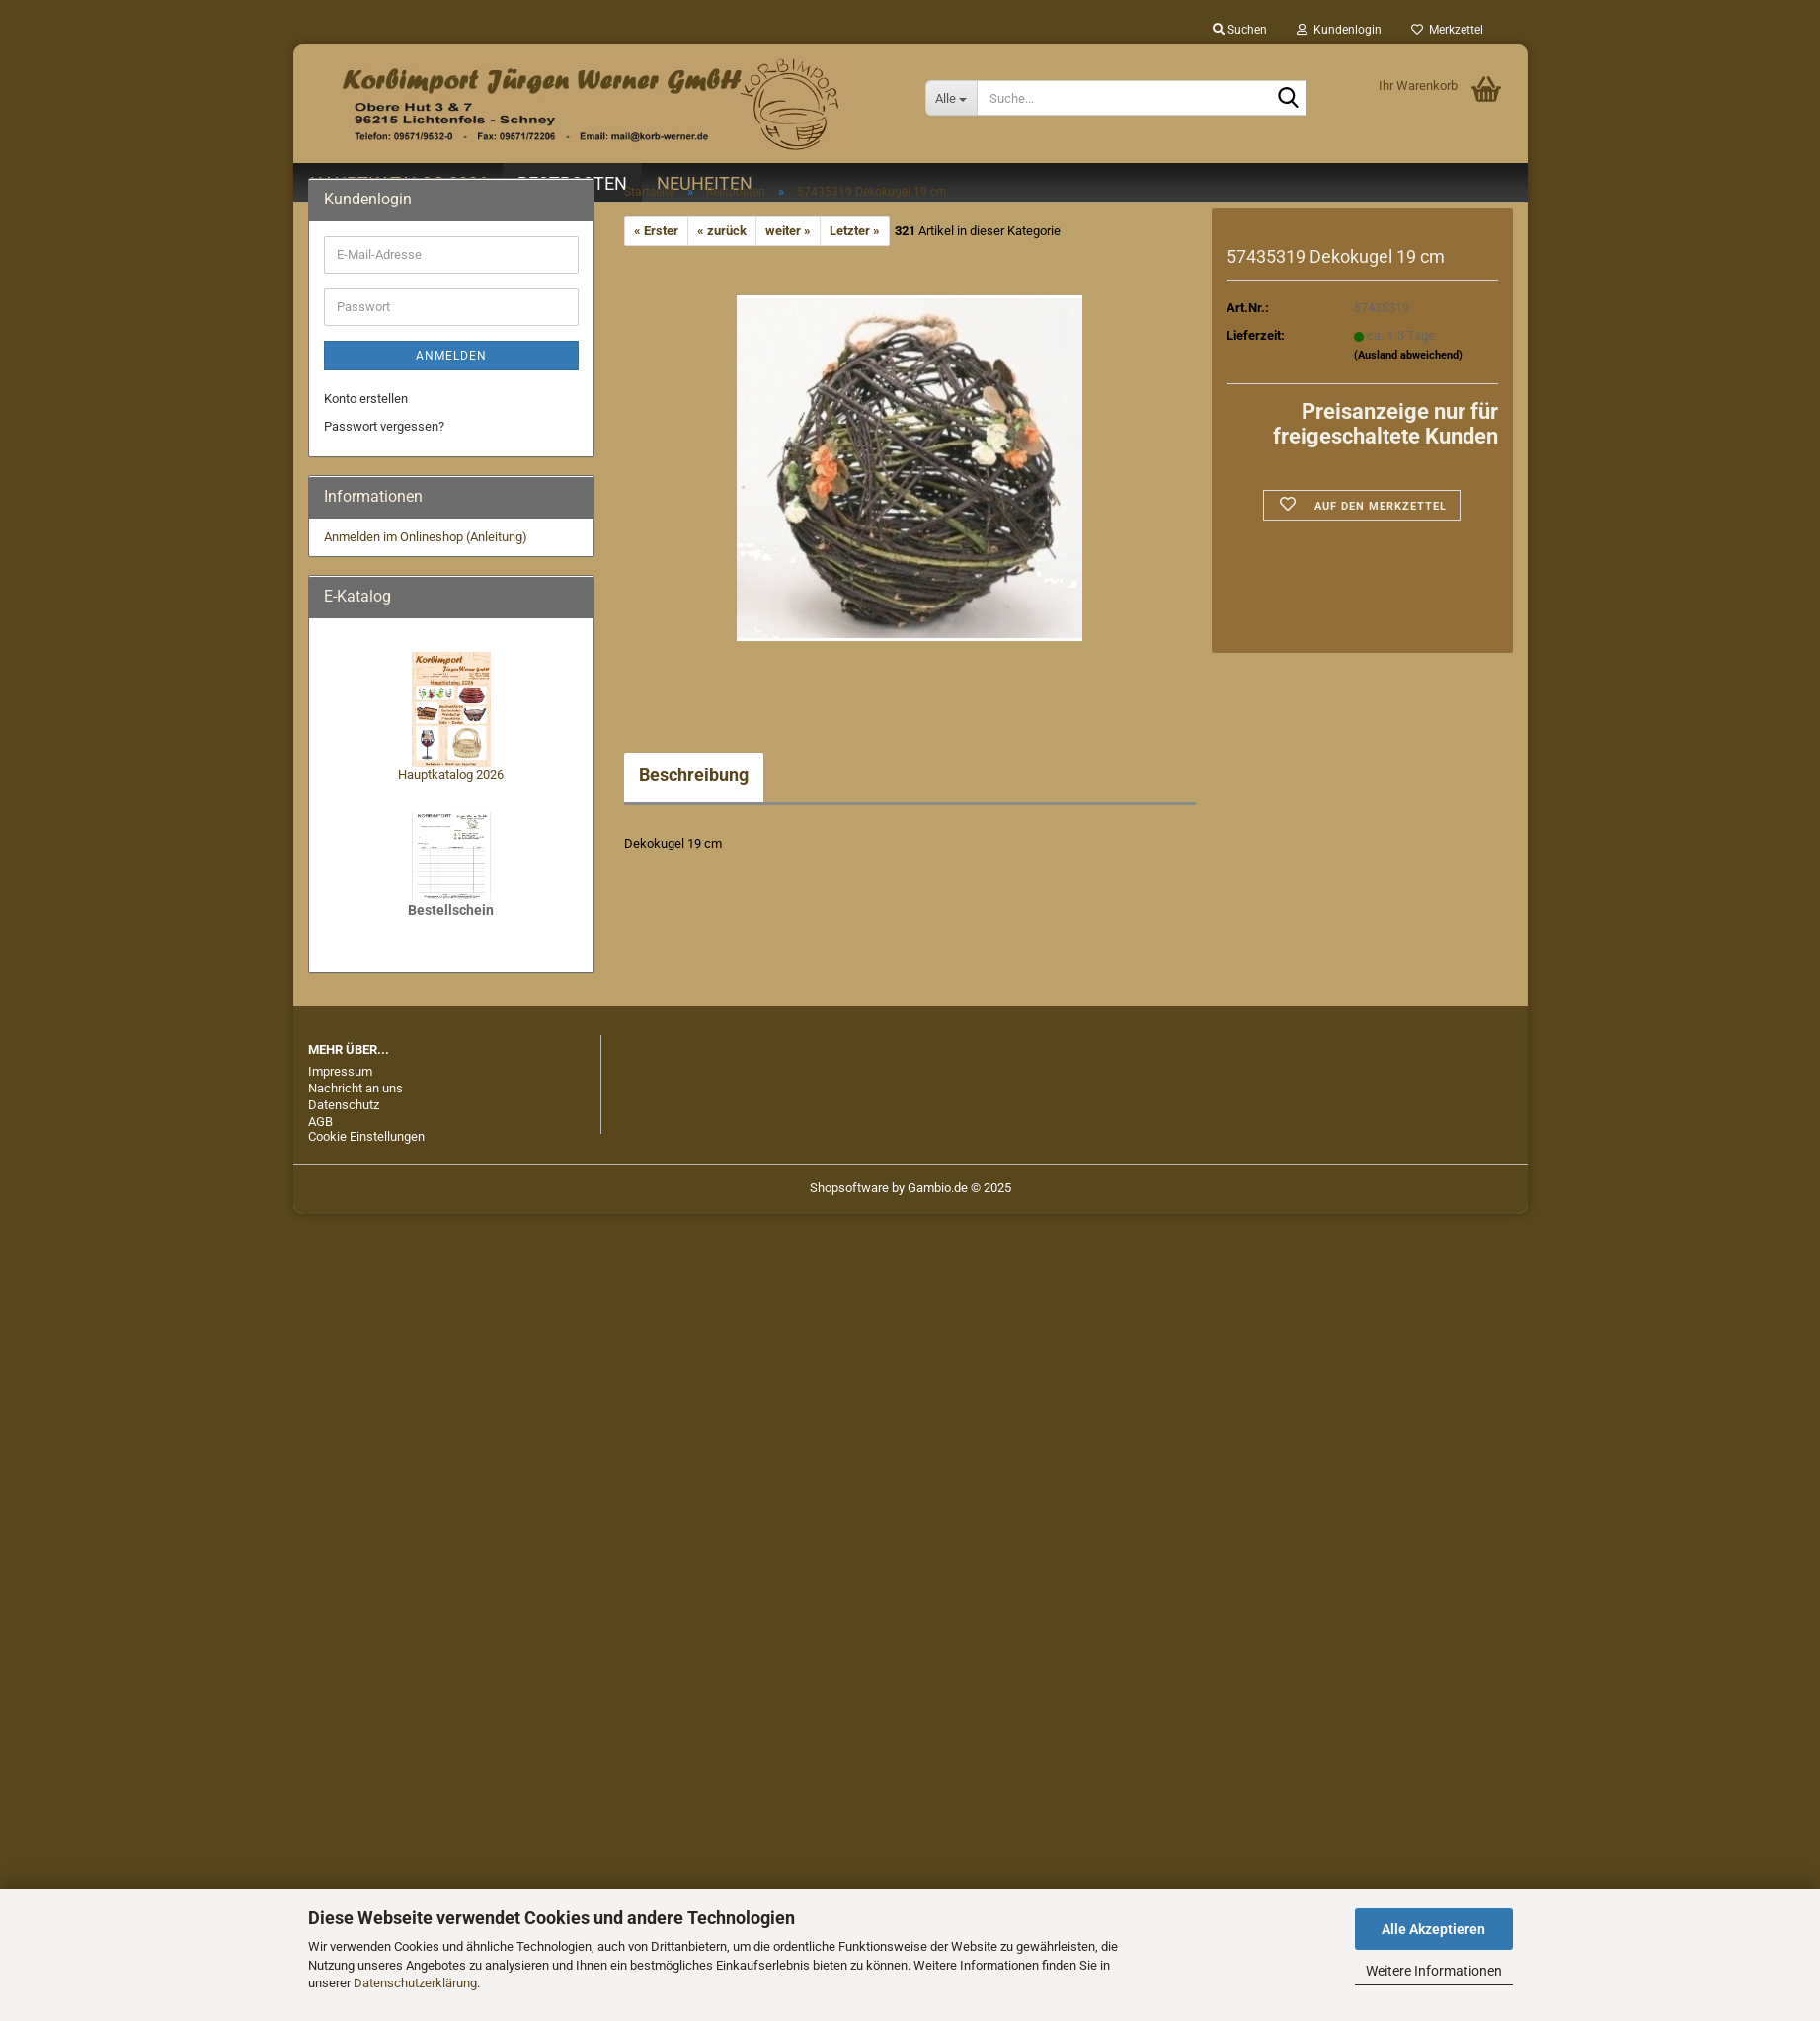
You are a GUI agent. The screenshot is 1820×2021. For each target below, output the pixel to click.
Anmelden (451, 356)
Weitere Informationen (1434, 1971)
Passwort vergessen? (384, 426)
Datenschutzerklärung (415, 1983)
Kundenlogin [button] (1339, 30)
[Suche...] (951, 98)
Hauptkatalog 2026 (451, 775)
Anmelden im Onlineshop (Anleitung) (425, 536)
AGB (320, 1121)
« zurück (722, 230)
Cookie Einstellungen (366, 1136)
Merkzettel (1447, 30)
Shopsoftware (849, 1187)
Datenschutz (343, 1104)
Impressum (340, 1071)
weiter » (788, 230)
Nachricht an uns (355, 1088)
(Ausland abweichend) (1408, 355)
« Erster (656, 230)
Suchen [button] (1240, 30)
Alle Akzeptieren (1433, 1929)
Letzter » (855, 230)
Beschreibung (694, 775)
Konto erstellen (366, 398)
